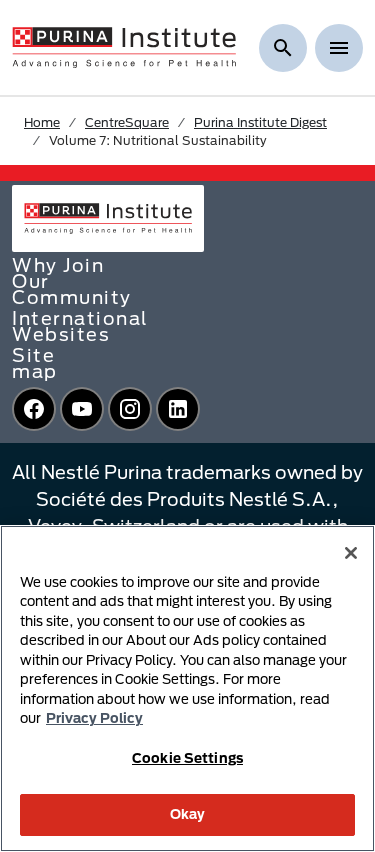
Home (42, 122)
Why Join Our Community (72, 281)
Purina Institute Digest (260, 122)
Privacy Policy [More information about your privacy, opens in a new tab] (94, 718)
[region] (187, 688)
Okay (188, 814)
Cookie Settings (187, 758)
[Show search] (283, 48)
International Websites (80, 326)
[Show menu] (339, 48)
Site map (35, 363)
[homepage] (124, 46)
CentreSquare (127, 122)
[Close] (351, 553)
